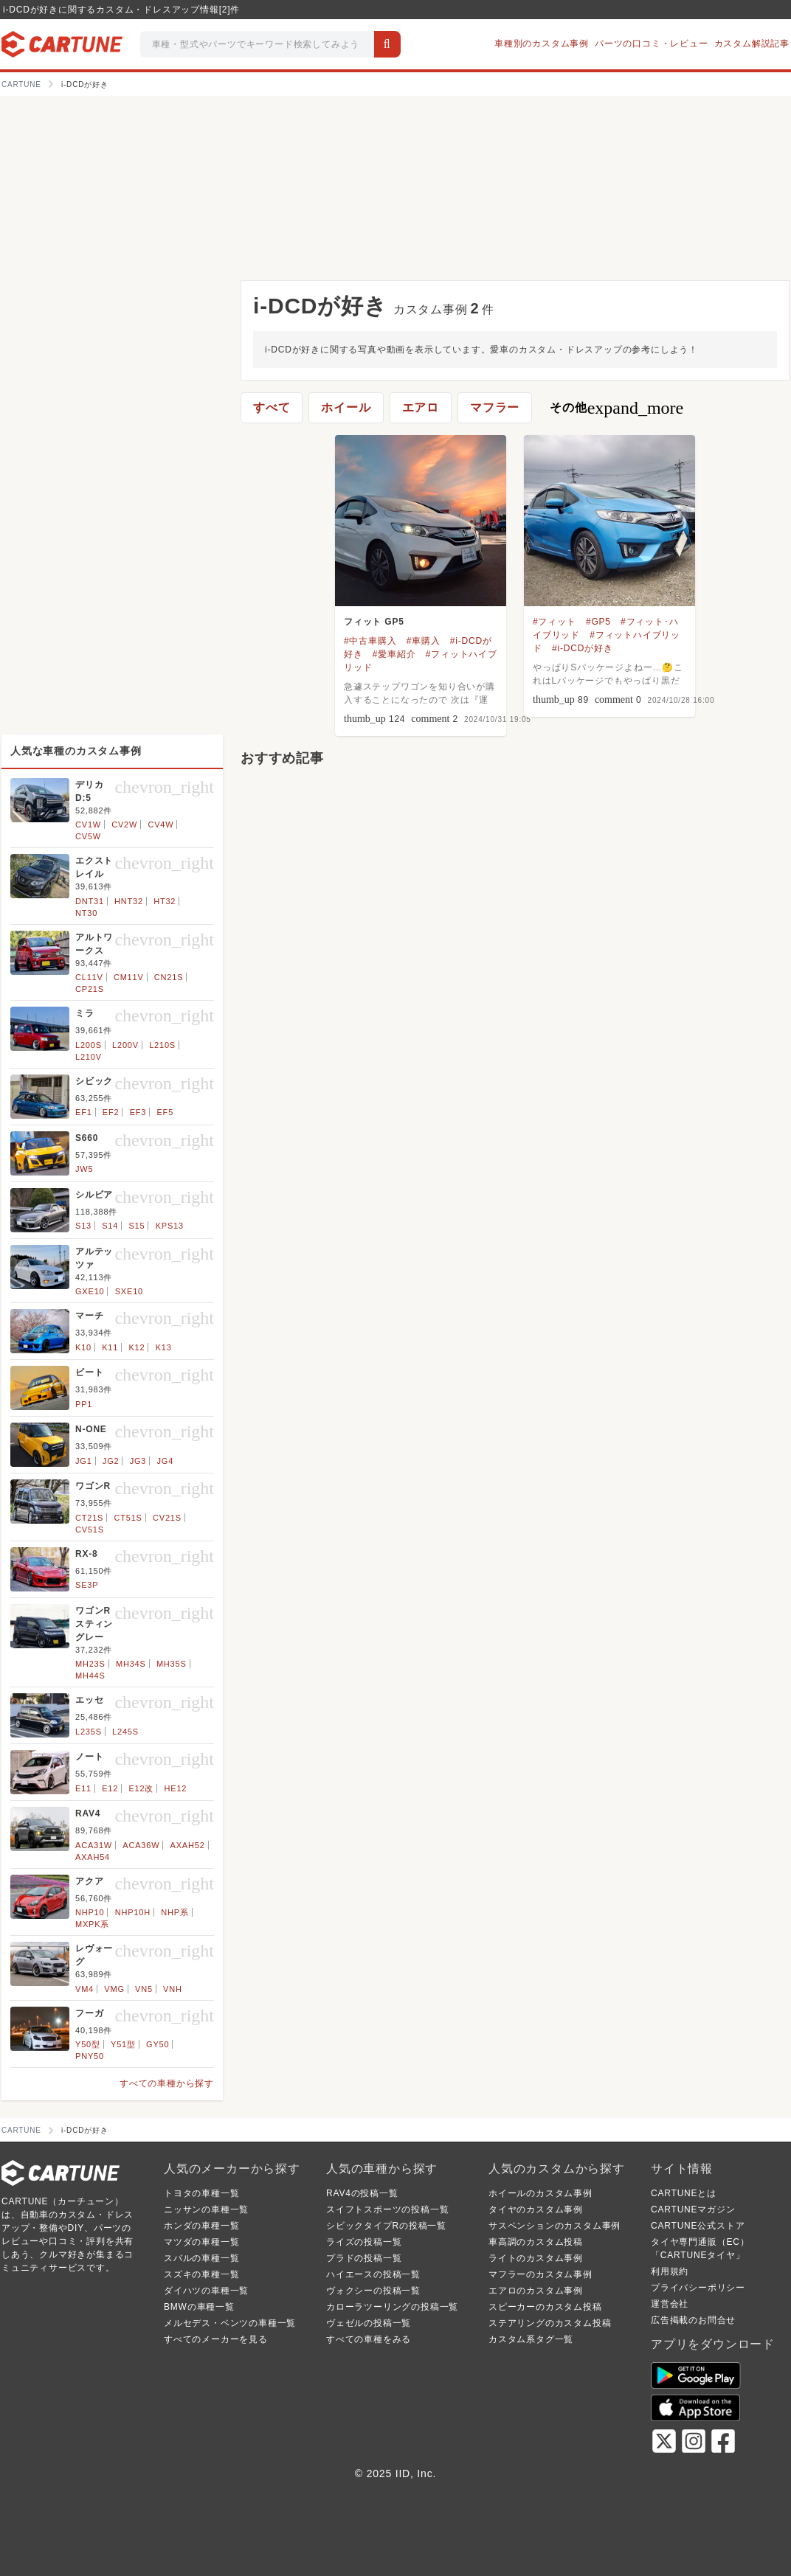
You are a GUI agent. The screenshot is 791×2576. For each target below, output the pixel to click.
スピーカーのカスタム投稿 (545, 2307)
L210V (88, 1056)
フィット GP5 (374, 622)
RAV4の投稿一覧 (362, 2193)
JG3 (138, 1461)
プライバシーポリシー (698, 2287)
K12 (136, 1347)
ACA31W (93, 1845)
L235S (88, 1731)
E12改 (140, 1788)
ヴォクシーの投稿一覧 (373, 2290)
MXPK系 (92, 1924)
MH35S (171, 1663)
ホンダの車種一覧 (201, 2226)
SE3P (86, 1584)
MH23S (90, 1663)
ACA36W (140, 1845)
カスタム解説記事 (752, 43)
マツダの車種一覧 (201, 2242)
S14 (110, 1225)
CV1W (88, 824)
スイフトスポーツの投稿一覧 (387, 2209)
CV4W (160, 824)
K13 (164, 1347)
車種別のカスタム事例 (541, 43)
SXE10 (129, 1291)
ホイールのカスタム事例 (540, 2193)
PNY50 (89, 2056)
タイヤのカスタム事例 (535, 2209)
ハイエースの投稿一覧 (373, 2274)
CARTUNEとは (683, 2193)
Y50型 (87, 2044)
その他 (616, 407)
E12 (110, 1788)
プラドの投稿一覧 (363, 2258)
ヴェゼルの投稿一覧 (368, 2323)
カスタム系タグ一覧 (530, 2339)
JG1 (83, 1461)
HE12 (176, 1788)
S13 (83, 1225)
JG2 (111, 1461)
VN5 (144, 1989)
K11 (110, 1347)
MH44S (90, 1675)
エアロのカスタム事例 (535, 2290)
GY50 (157, 2044)
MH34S (131, 1663)
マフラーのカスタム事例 (540, 2274)
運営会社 (669, 2304)
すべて (271, 407)
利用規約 (669, 2271)
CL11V (89, 977)
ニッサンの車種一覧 (206, 2209)
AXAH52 (187, 1845)
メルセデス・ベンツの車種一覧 (230, 2323)
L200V (125, 1045)
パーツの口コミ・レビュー (651, 43)
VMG (114, 1989)
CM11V (129, 977)
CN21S (168, 977)
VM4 (84, 1989)
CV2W (124, 824)
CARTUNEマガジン (693, 2209)
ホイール (345, 407)
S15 (136, 1225)
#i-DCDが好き (582, 648)
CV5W (88, 836)
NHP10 (89, 1912)
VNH (172, 1989)
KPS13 (170, 1225)
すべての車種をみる (368, 2339)
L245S (125, 1731)
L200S (88, 1045)
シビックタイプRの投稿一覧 (386, 2226)
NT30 (86, 913)
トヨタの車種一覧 (201, 2193)
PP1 (83, 1404)
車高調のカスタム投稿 (535, 2242)
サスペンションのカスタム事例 (554, 2226)
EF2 (111, 1112)
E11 (83, 1788)
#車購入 (424, 641)
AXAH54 (92, 1857)
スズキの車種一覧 (201, 2274)
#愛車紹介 (394, 654)
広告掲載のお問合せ (693, 2320)
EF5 (164, 1112)
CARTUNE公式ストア (698, 2226)
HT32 (164, 901)
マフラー (494, 407)
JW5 (84, 1168)
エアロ (420, 407)
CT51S (128, 1517)
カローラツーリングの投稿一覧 (392, 2307)
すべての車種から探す (167, 2083)
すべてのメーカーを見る (216, 2339)
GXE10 (89, 1291)
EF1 (83, 1112)
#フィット (554, 622)
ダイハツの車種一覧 (206, 2290)
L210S (162, 1045)
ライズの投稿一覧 (363, 2242)
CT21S (89, 1517)
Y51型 (123, 2044)
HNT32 (128, 901)
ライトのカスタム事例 (535, 2258)
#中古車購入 (370, 641)
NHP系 (174, 1912)
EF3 (138, 1112)
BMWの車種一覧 (199, 2307)
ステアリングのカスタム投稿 (549, 2323)
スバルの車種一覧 (201, 2258)
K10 (83, 1347)
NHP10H (133, 1912)
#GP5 (598, 622)
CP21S (89, 989)
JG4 (164, 1461)
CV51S (89, 1529)
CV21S (167, 1517)
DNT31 (89, 901)
